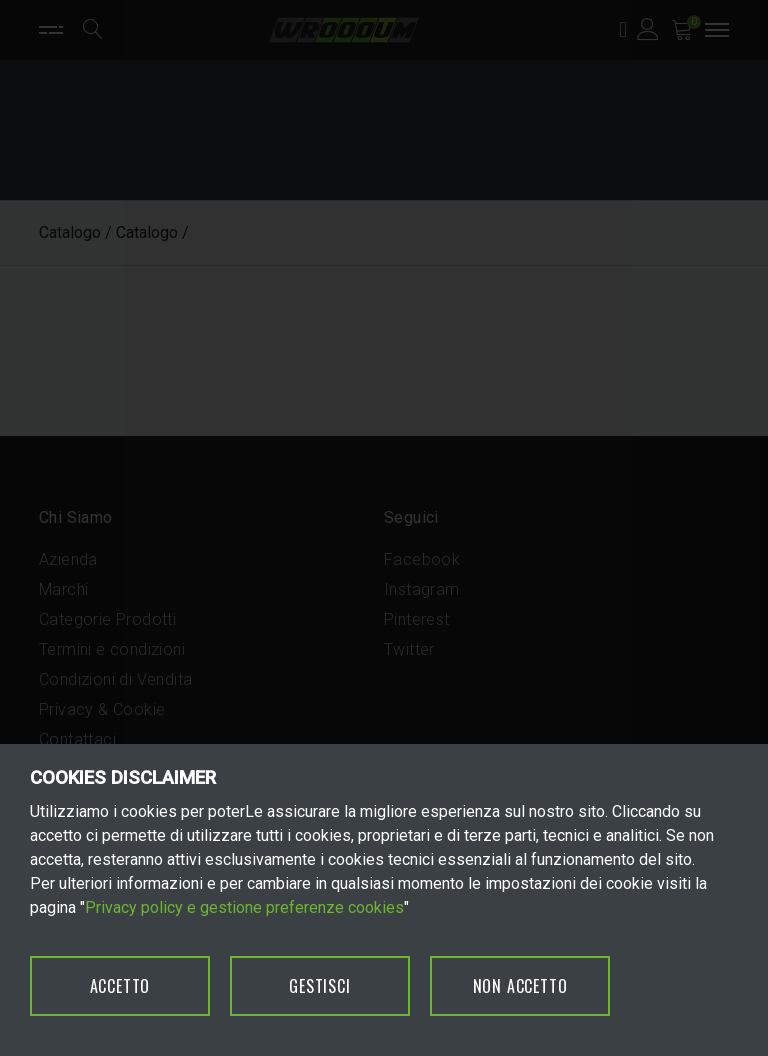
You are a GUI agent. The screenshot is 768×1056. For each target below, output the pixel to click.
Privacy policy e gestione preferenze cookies (244, 907)
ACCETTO (120, 986)
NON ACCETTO (520, 986)
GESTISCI (319, 986)
